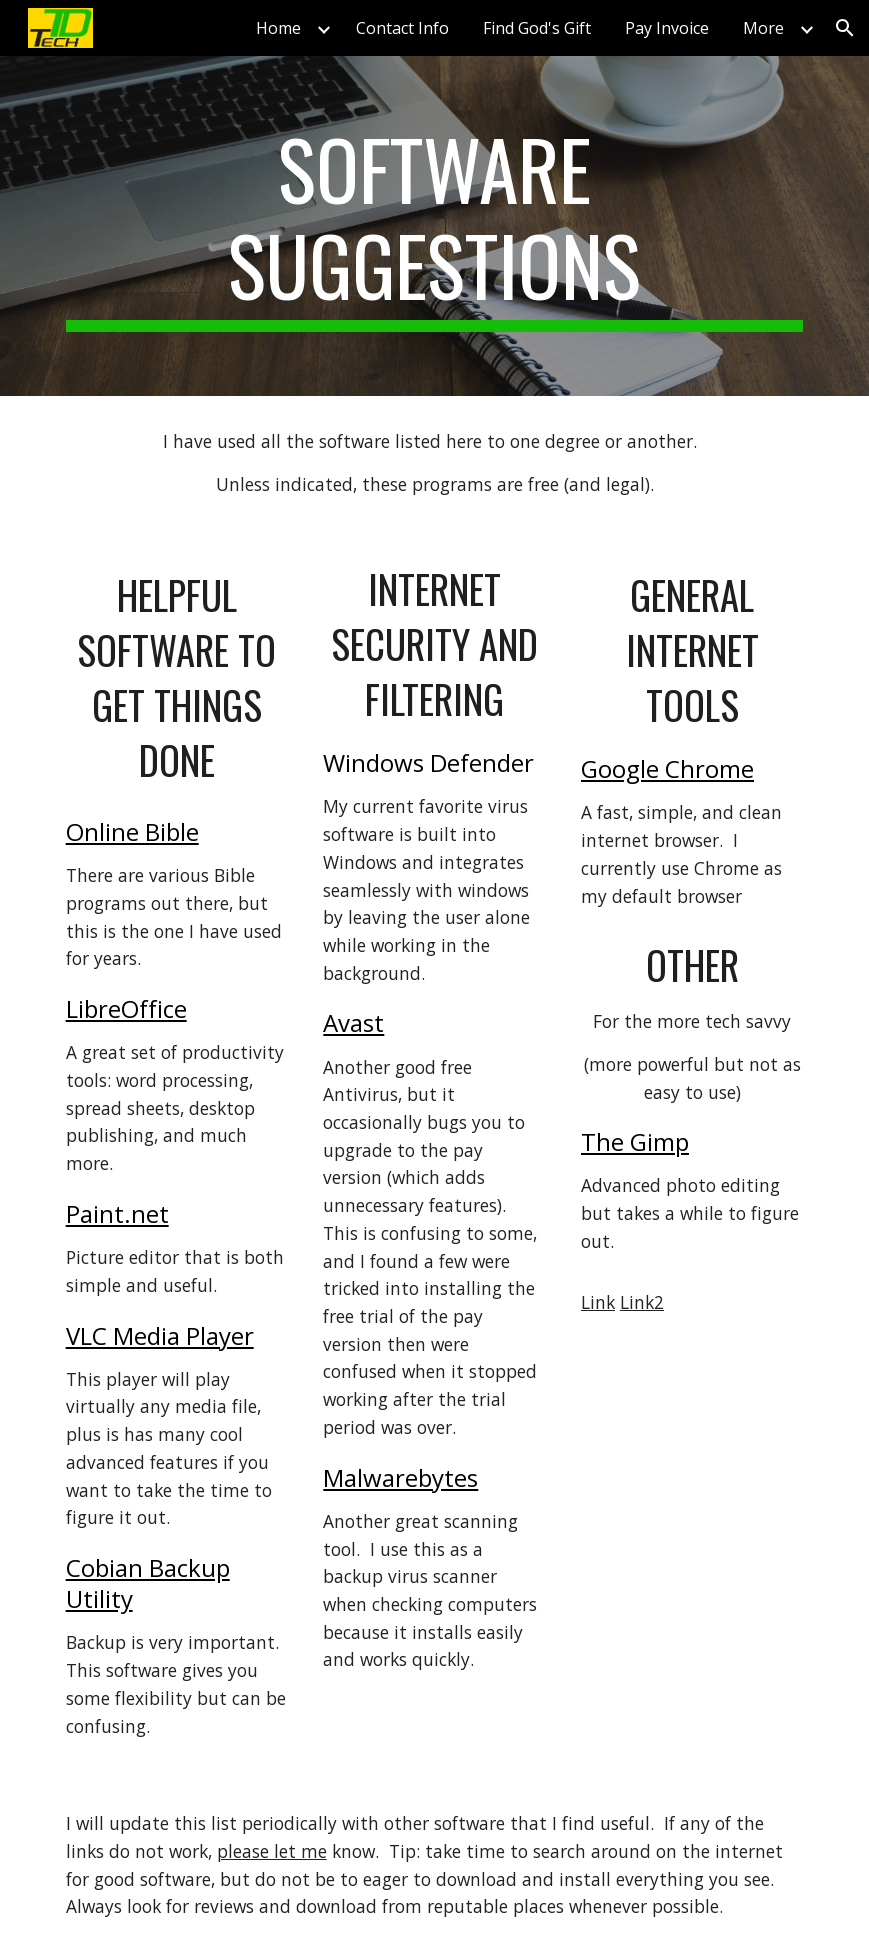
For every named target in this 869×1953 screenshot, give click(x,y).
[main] (435, 226)
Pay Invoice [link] (667, 28)
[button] (845, 28)
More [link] (763, 28)
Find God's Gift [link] (537, 28)
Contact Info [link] (402, 28)
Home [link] (278, 28)
